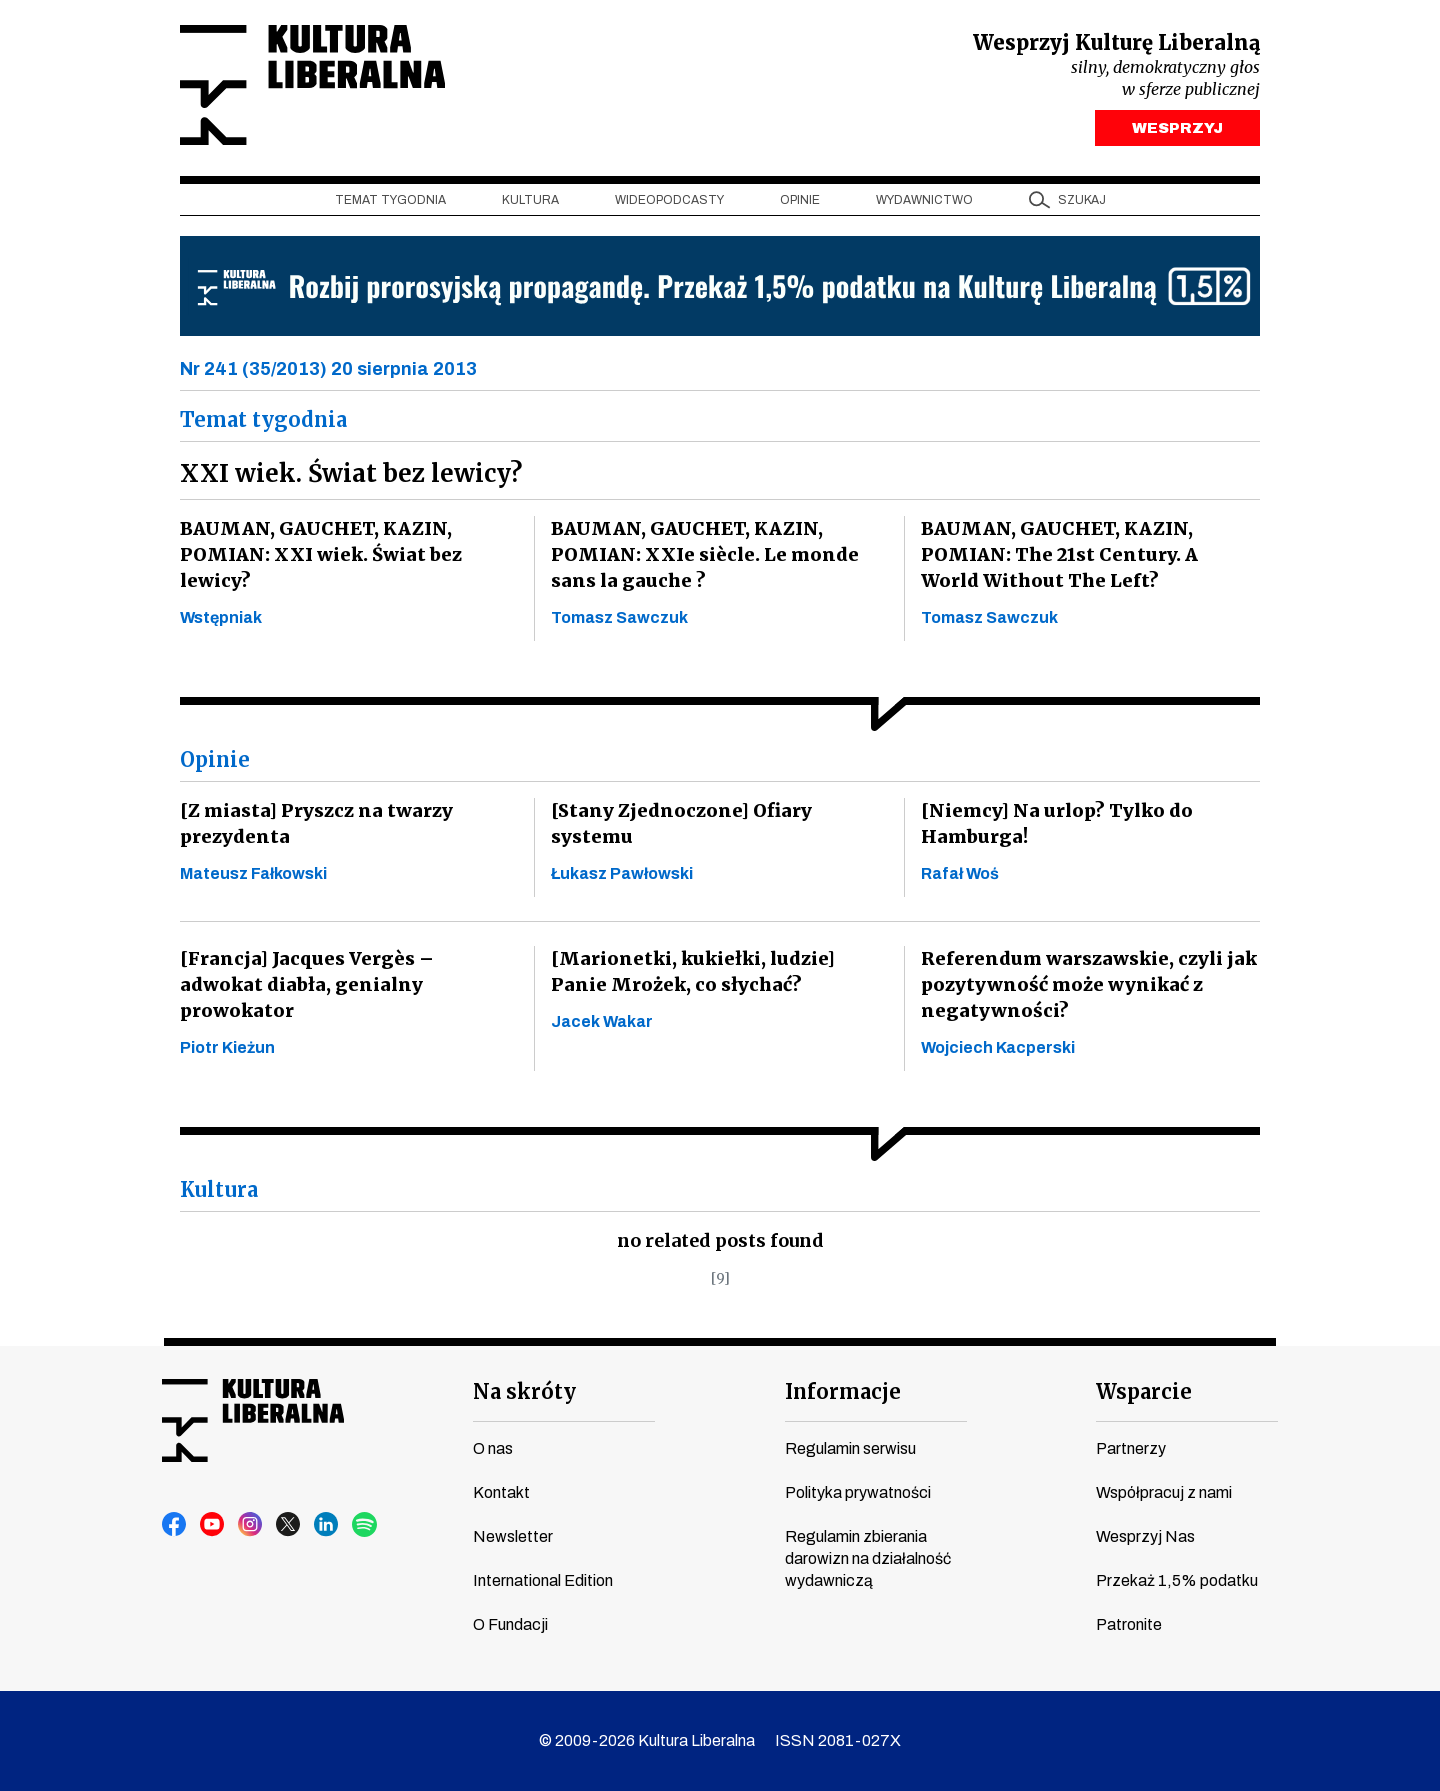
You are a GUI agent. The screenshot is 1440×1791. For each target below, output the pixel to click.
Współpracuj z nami (1164, 1492)
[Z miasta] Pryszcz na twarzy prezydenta (313, 824)
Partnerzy (1131, 1448)
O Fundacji (510, 1624)
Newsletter (513, 1536)
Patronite (1129, 1624)
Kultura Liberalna (313, 85)
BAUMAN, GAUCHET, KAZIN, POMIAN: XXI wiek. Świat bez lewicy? (318, 555)
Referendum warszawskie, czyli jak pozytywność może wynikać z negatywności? (1085, 985)
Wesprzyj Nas (1145, 1536)
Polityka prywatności (858, 1492)
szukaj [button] (1082, 201)
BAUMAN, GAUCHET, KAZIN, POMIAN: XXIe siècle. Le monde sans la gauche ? (700, 555)
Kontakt (501, 1492)
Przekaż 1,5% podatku (1177, 1580)
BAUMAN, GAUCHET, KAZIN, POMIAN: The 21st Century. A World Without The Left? (1084, 555)
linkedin (327, 1525)
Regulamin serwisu (850, 1448)
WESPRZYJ (1177, 128)
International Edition (543, 1580)
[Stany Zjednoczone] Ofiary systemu (719, 811)
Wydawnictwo (924, 201)
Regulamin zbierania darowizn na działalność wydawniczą (868, 1558)
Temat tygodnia (390, 201)
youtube (213, 1525)
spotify (365, 1525)
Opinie (800, 201)
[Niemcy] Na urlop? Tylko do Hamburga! (1053, 824)
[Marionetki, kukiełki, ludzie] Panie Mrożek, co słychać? (717, 972)
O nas (493, 1448)
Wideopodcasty (669, 201)
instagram (251, 1525)
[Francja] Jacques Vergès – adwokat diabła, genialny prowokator (344, 972)
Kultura (530, 201)
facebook (175, 1525)
